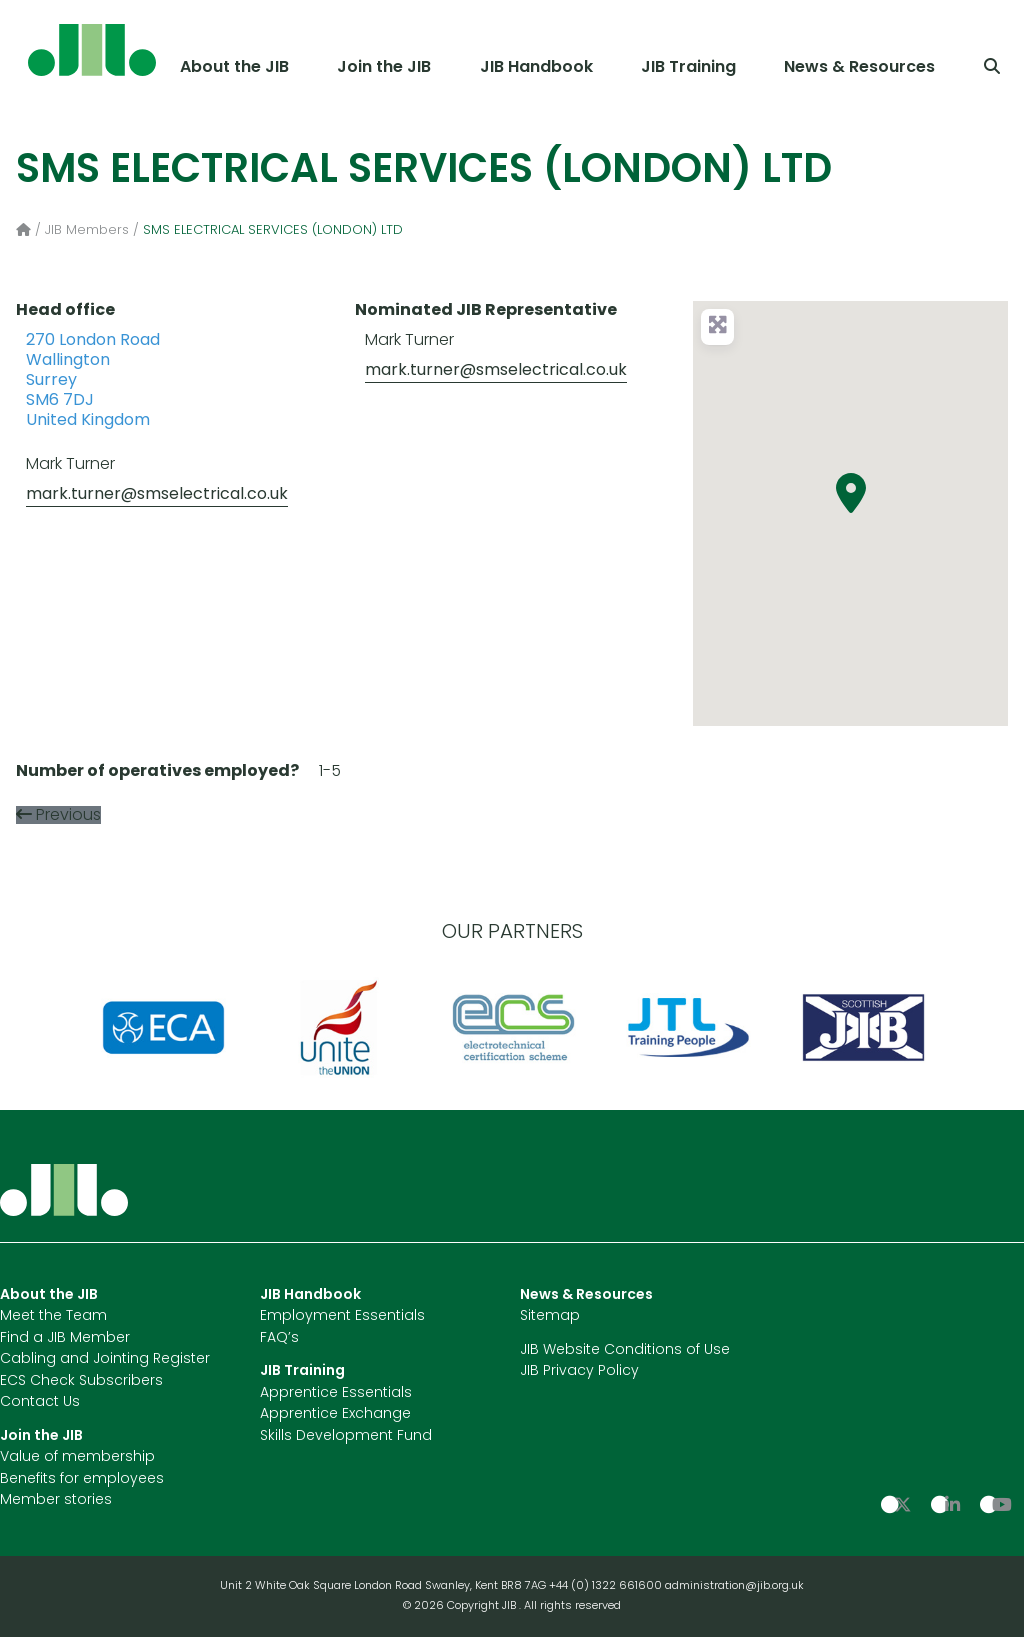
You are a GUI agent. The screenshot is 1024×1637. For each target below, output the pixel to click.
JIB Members (87, 230)
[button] (851, 493)
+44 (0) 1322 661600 (607, 1586)
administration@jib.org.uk (734, 1586)
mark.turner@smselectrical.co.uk (157, 495)
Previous (68, 816)
